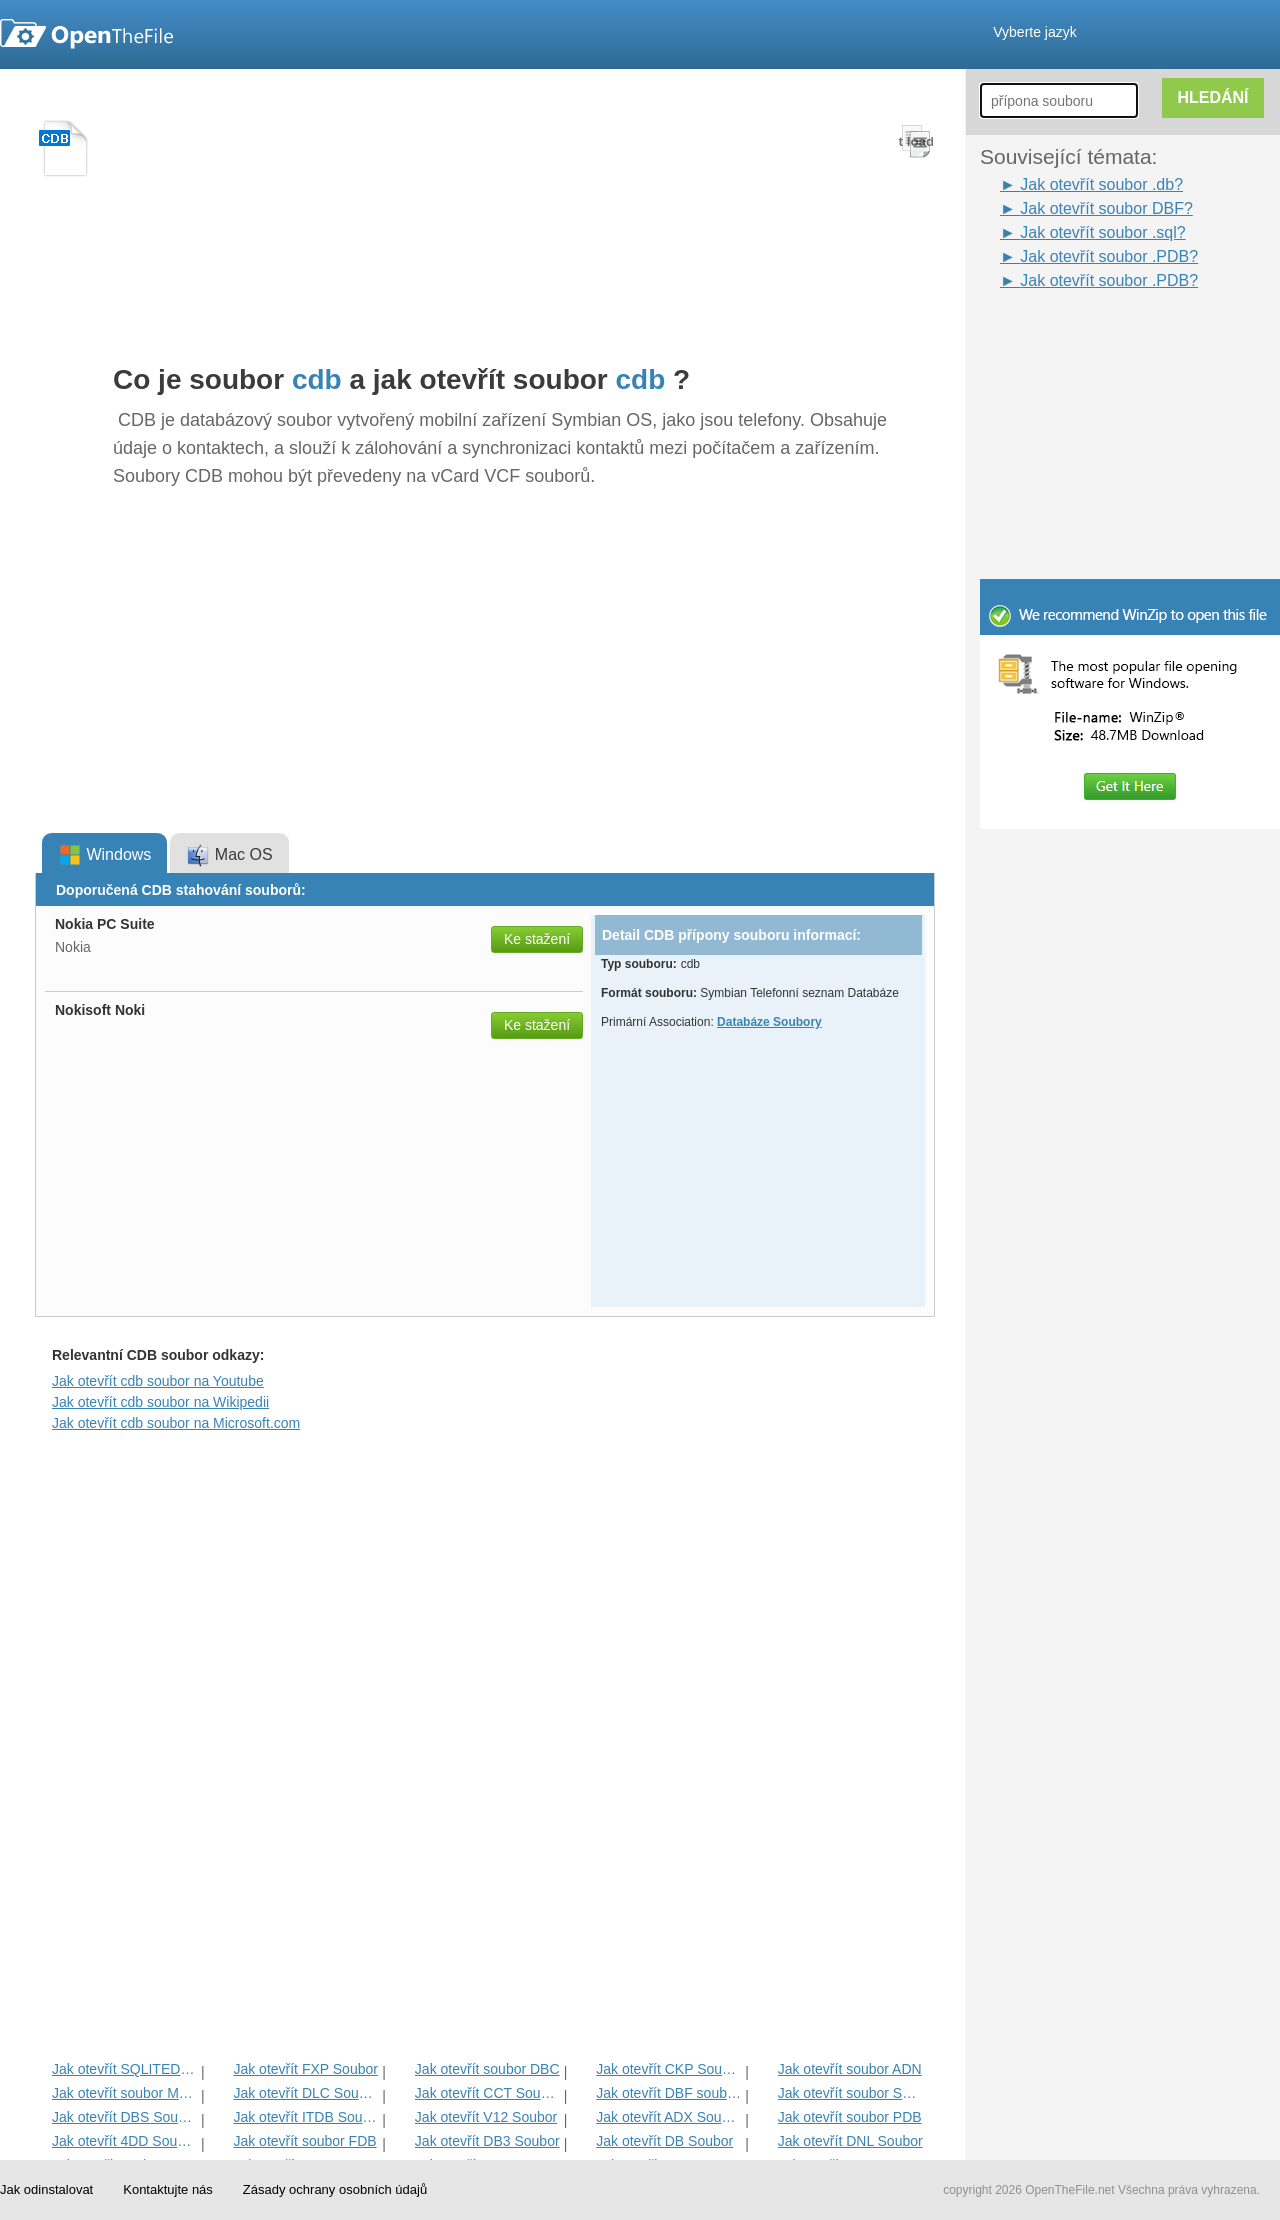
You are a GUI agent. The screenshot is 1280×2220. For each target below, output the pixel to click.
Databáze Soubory (769, 1022)
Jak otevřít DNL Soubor (850, 2141)
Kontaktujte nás (168, 2189)
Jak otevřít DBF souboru (668, 2093)
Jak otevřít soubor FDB (304, 2141)
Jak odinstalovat (46, 2189)
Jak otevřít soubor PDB (850, 2117)
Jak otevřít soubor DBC (487, 2069)
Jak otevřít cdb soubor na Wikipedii (160, 1402)
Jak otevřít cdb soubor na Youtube (158, 1381)
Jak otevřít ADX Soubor (668, 2117)
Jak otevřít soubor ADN (850, 2069)
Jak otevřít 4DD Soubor (124, 2141)
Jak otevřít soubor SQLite (850, 2093)
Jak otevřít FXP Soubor (305, 2069)
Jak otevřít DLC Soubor (305, 2093)
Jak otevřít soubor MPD (124, 2093)
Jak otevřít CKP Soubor (668, 2069)
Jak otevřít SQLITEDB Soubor (124, 2069)
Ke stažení (537, 939)
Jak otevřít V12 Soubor (486, 2117)
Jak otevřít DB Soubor (664, 2141)
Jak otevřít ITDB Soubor (305, 2117)
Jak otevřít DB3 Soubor (487, 2141)
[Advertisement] (1140, 418)
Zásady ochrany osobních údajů (335, 2189)
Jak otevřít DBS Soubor (124, 2117)
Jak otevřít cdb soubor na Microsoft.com (176, 1423)
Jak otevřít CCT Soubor (487, 2093)
